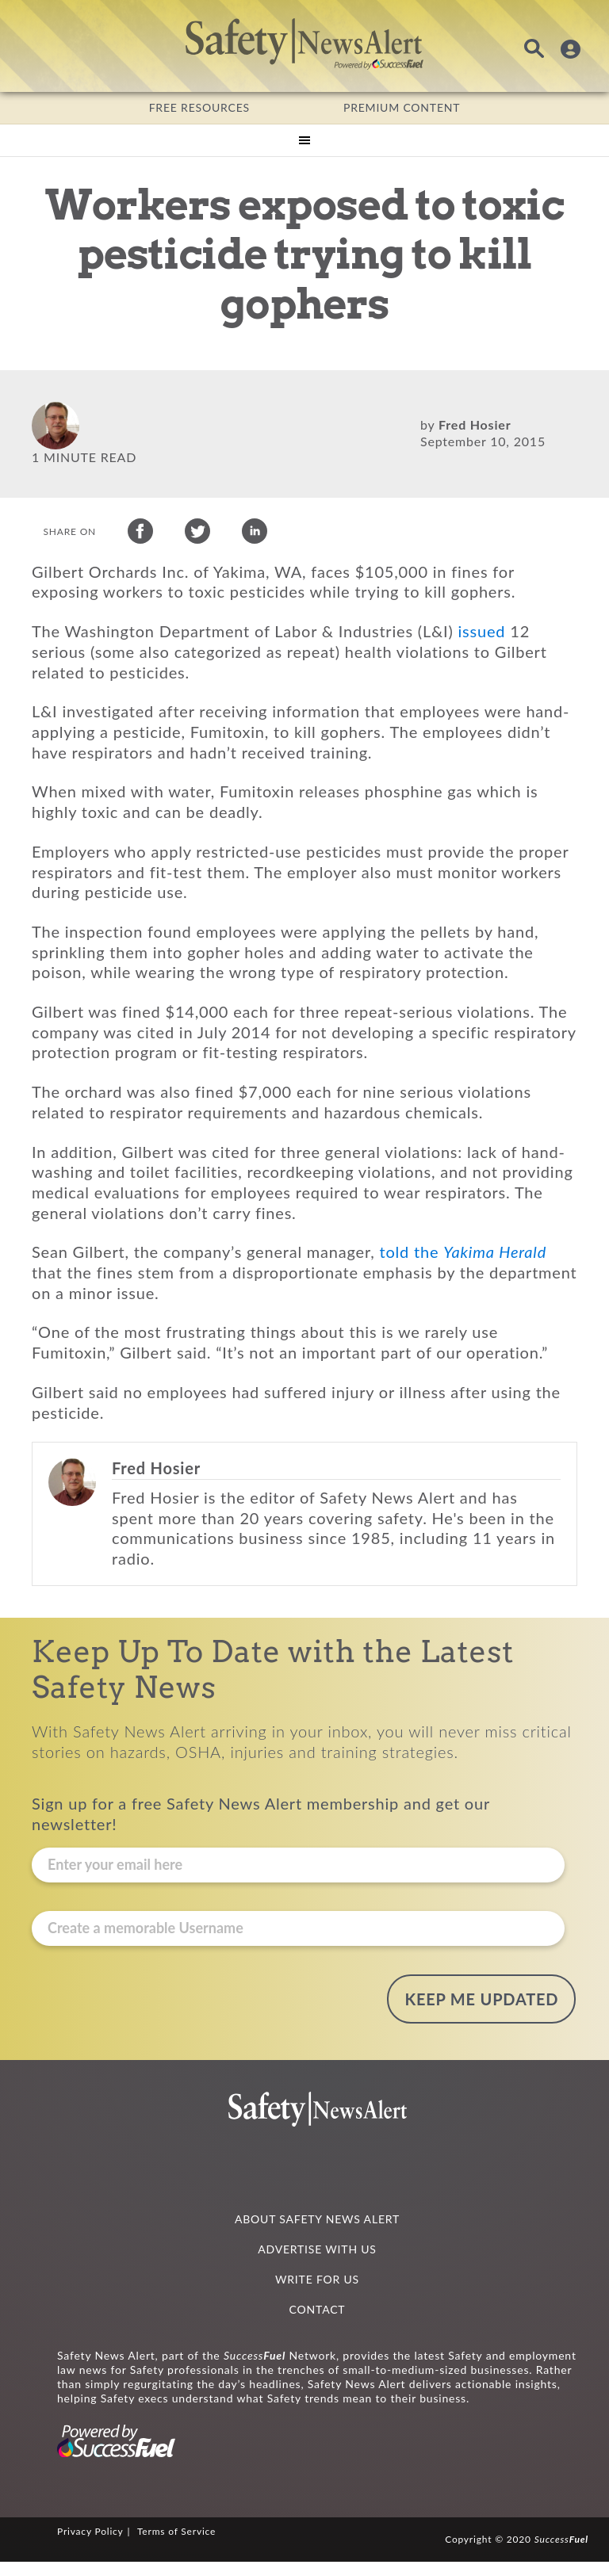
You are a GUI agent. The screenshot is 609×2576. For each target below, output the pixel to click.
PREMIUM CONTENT (401, 107)
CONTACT (317, 2323)
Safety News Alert (304, 43)
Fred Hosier (475, 424)
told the (462, 1276)
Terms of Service (176, 2546)
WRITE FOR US (317, 2293)
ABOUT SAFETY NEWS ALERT (317, 2233)
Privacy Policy (90, 2546)
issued (482, 655)
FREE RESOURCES (199, 107)
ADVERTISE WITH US (317, 2263)
